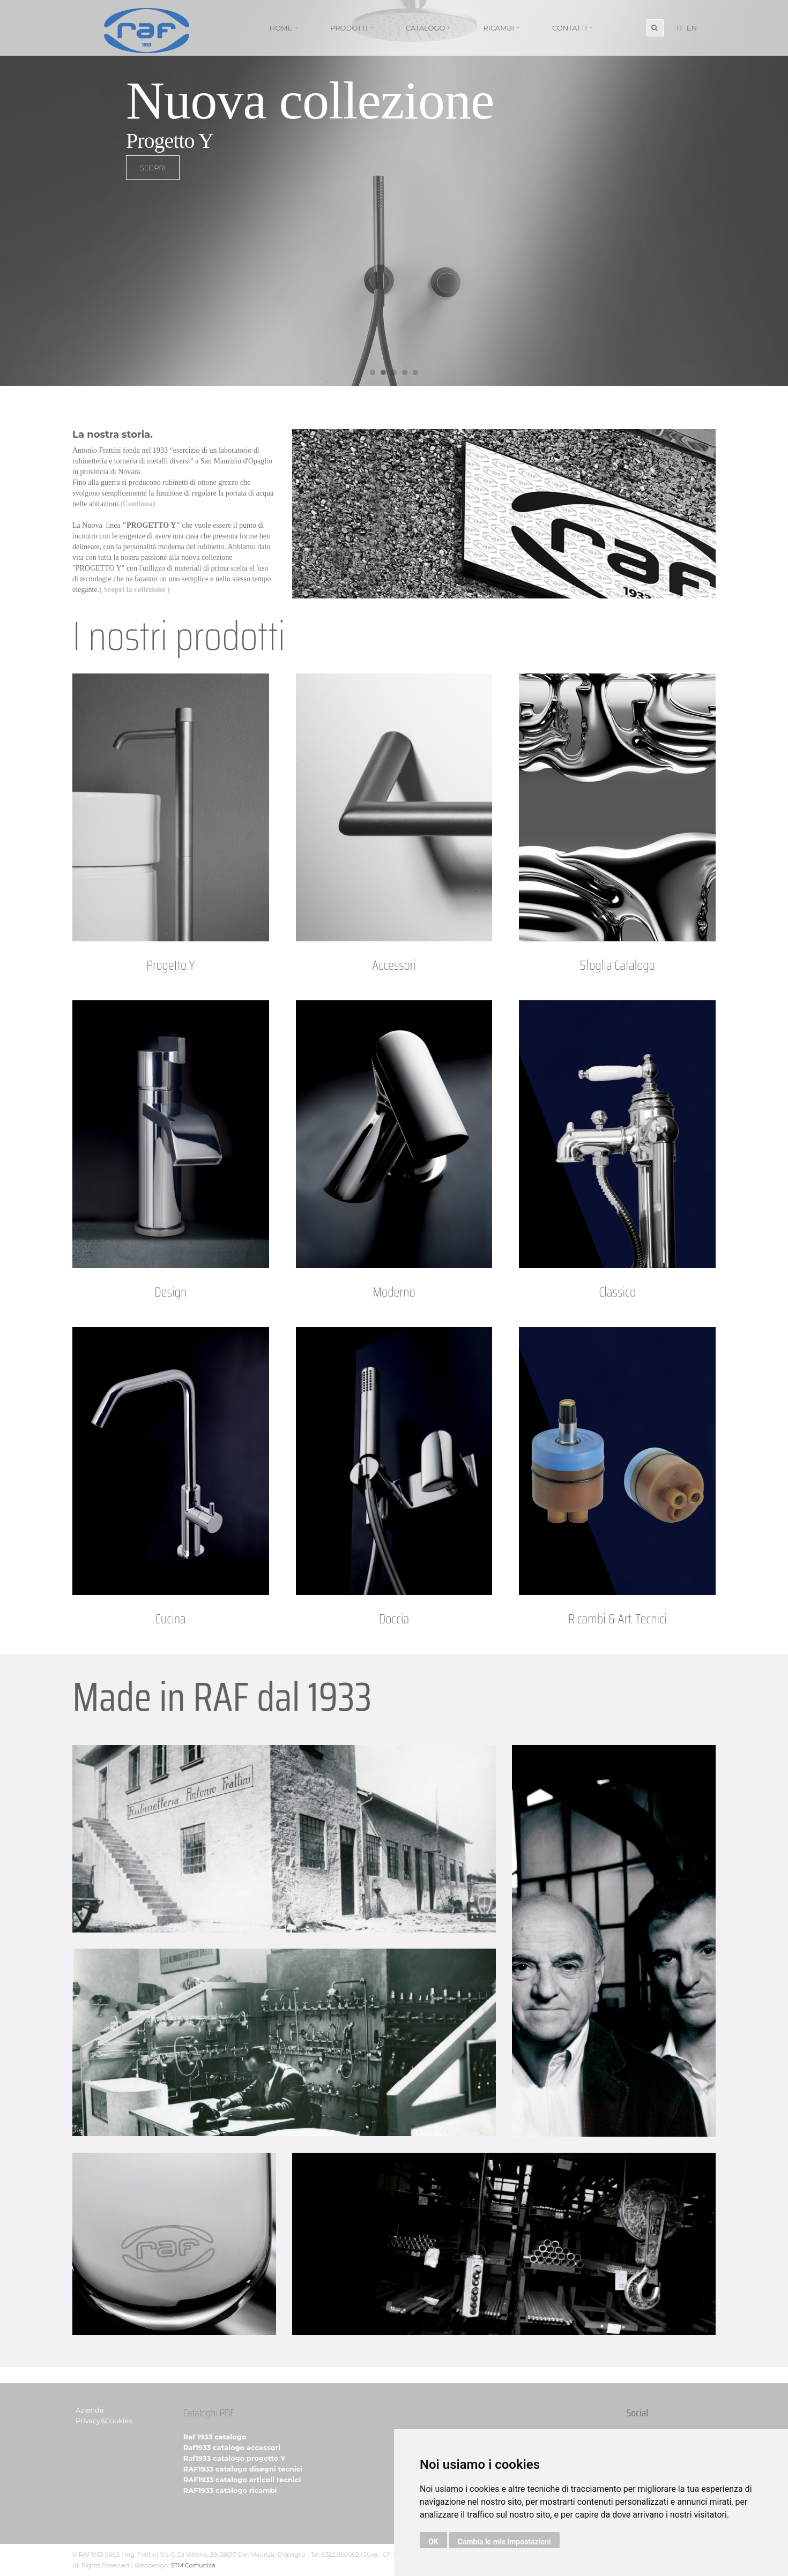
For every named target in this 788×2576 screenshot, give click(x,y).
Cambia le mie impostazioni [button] (504, 2541)
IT (680, 28)
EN (692, 28)
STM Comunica (193, 2565)
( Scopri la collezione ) (134, 590)
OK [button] (433, 2541)
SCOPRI (91, 181)
